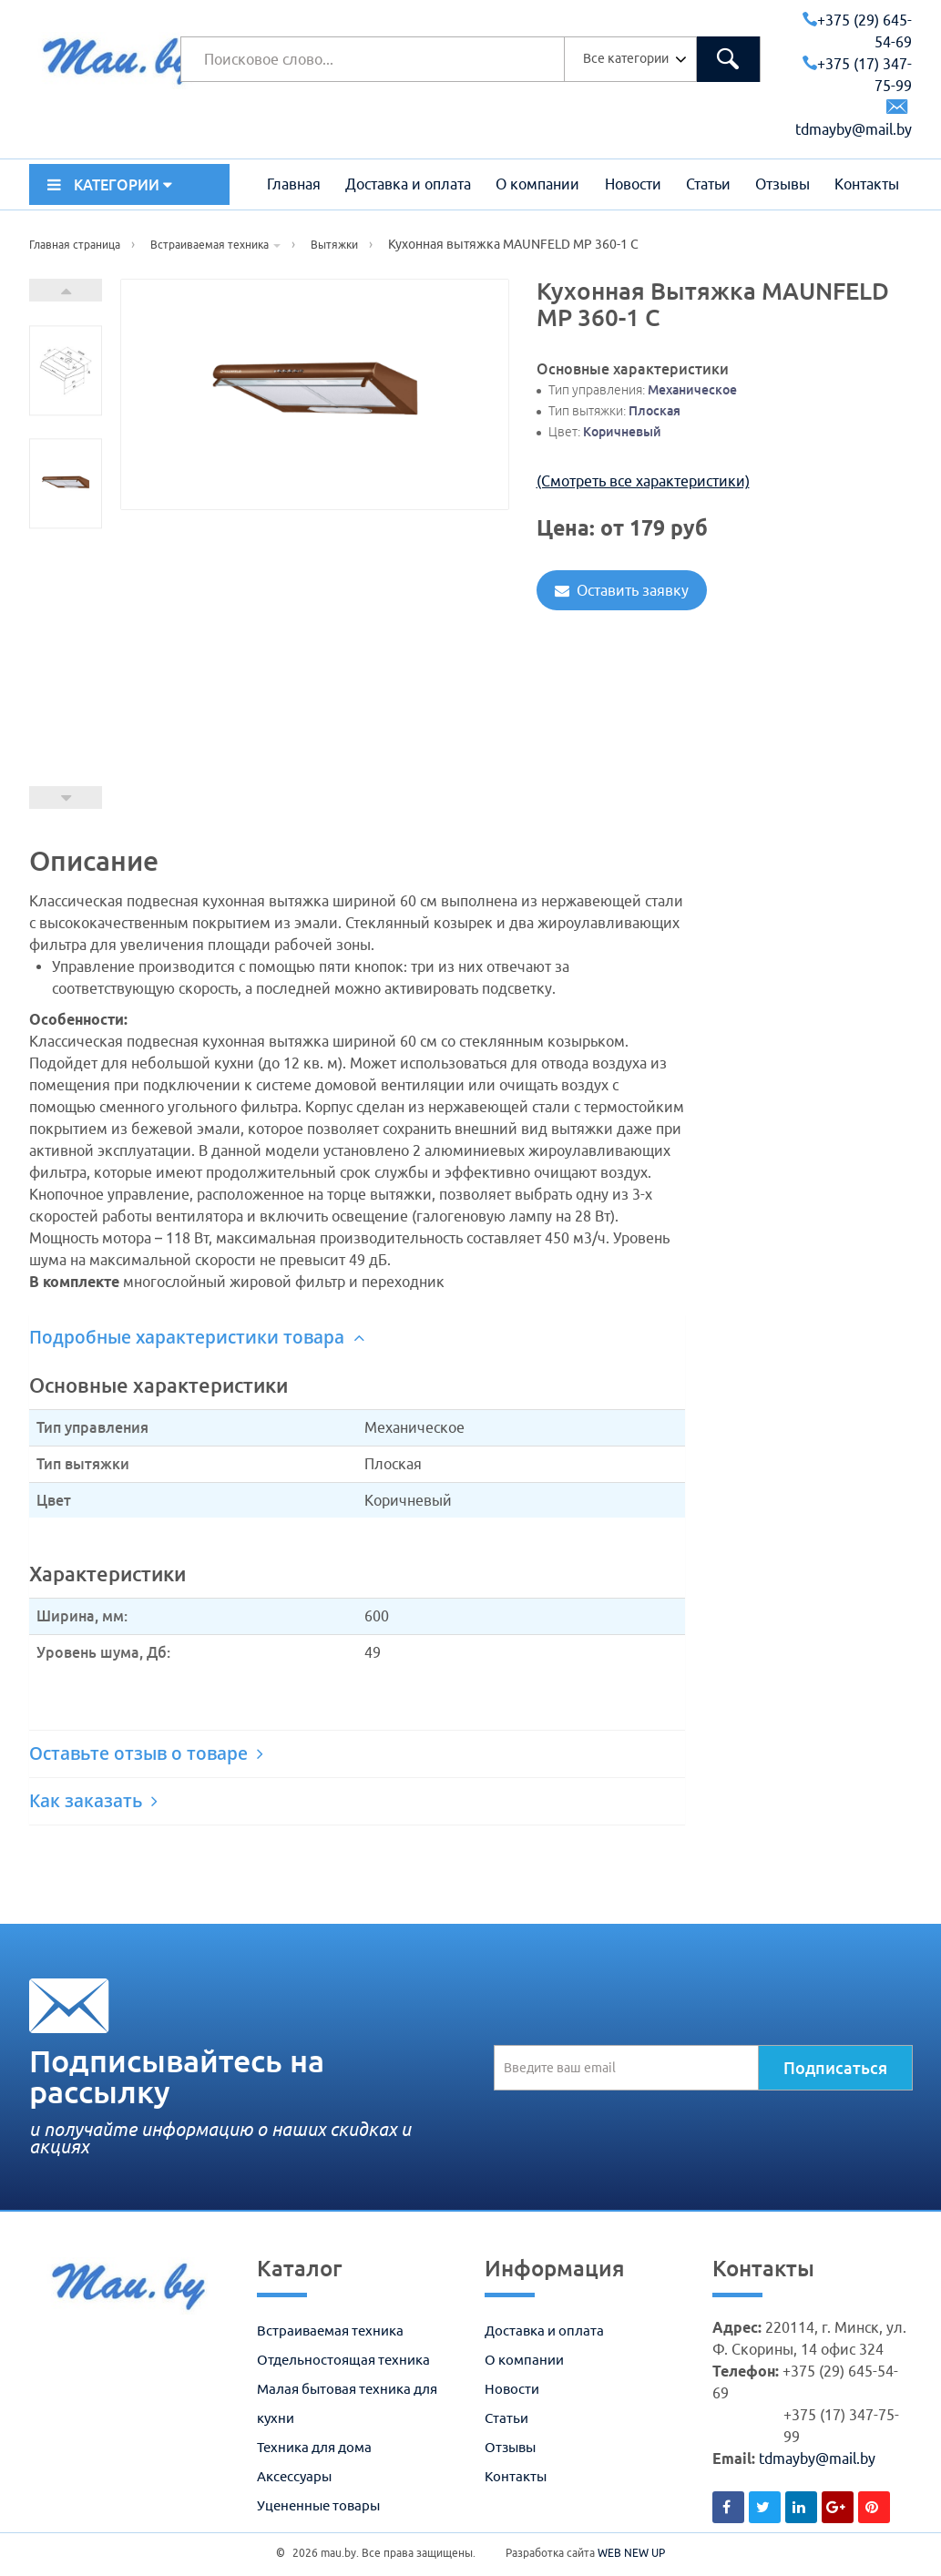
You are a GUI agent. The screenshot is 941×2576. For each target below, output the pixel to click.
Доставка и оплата (408, 184)
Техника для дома (314, 2447)
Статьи (708, 184)
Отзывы (782, 184)
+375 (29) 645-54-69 (857, 31)
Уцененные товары (318, 2505)
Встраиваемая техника (330, 2330)
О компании (537, 184)
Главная (294, 184)
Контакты (866, 184)
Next (65, 290)
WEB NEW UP (631, 2553)
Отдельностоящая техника (343, 2359)
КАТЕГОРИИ (109, 185)
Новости (633, 184)
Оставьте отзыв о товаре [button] (146, 1753)
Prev (65, 797)
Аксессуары (294, 2476)
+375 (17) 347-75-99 (857, 75)
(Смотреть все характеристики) (643, 481)
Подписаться (835, 2068)
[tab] (357, 1337)
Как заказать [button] (93, 1801)
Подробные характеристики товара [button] (196, 1337)
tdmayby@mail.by (817, 2458)
